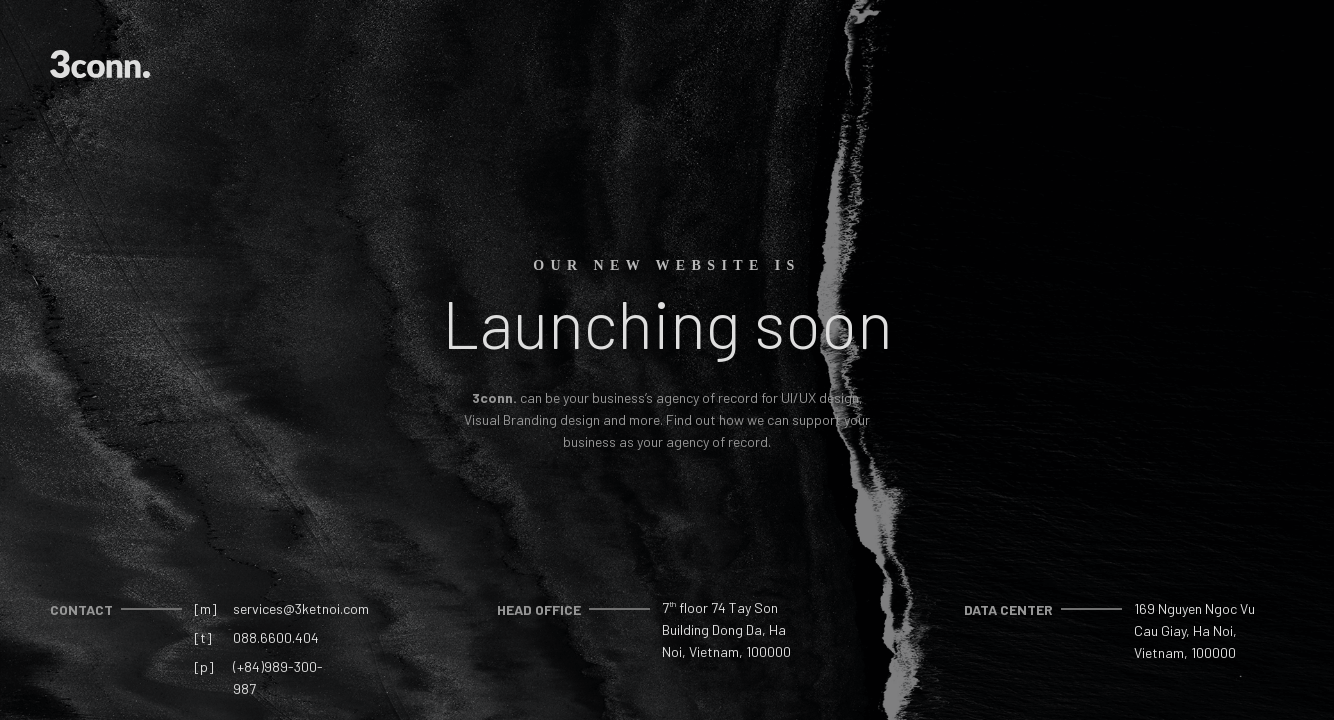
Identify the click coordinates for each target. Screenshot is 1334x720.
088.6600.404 (276, 637)
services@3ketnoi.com (301, 608)
